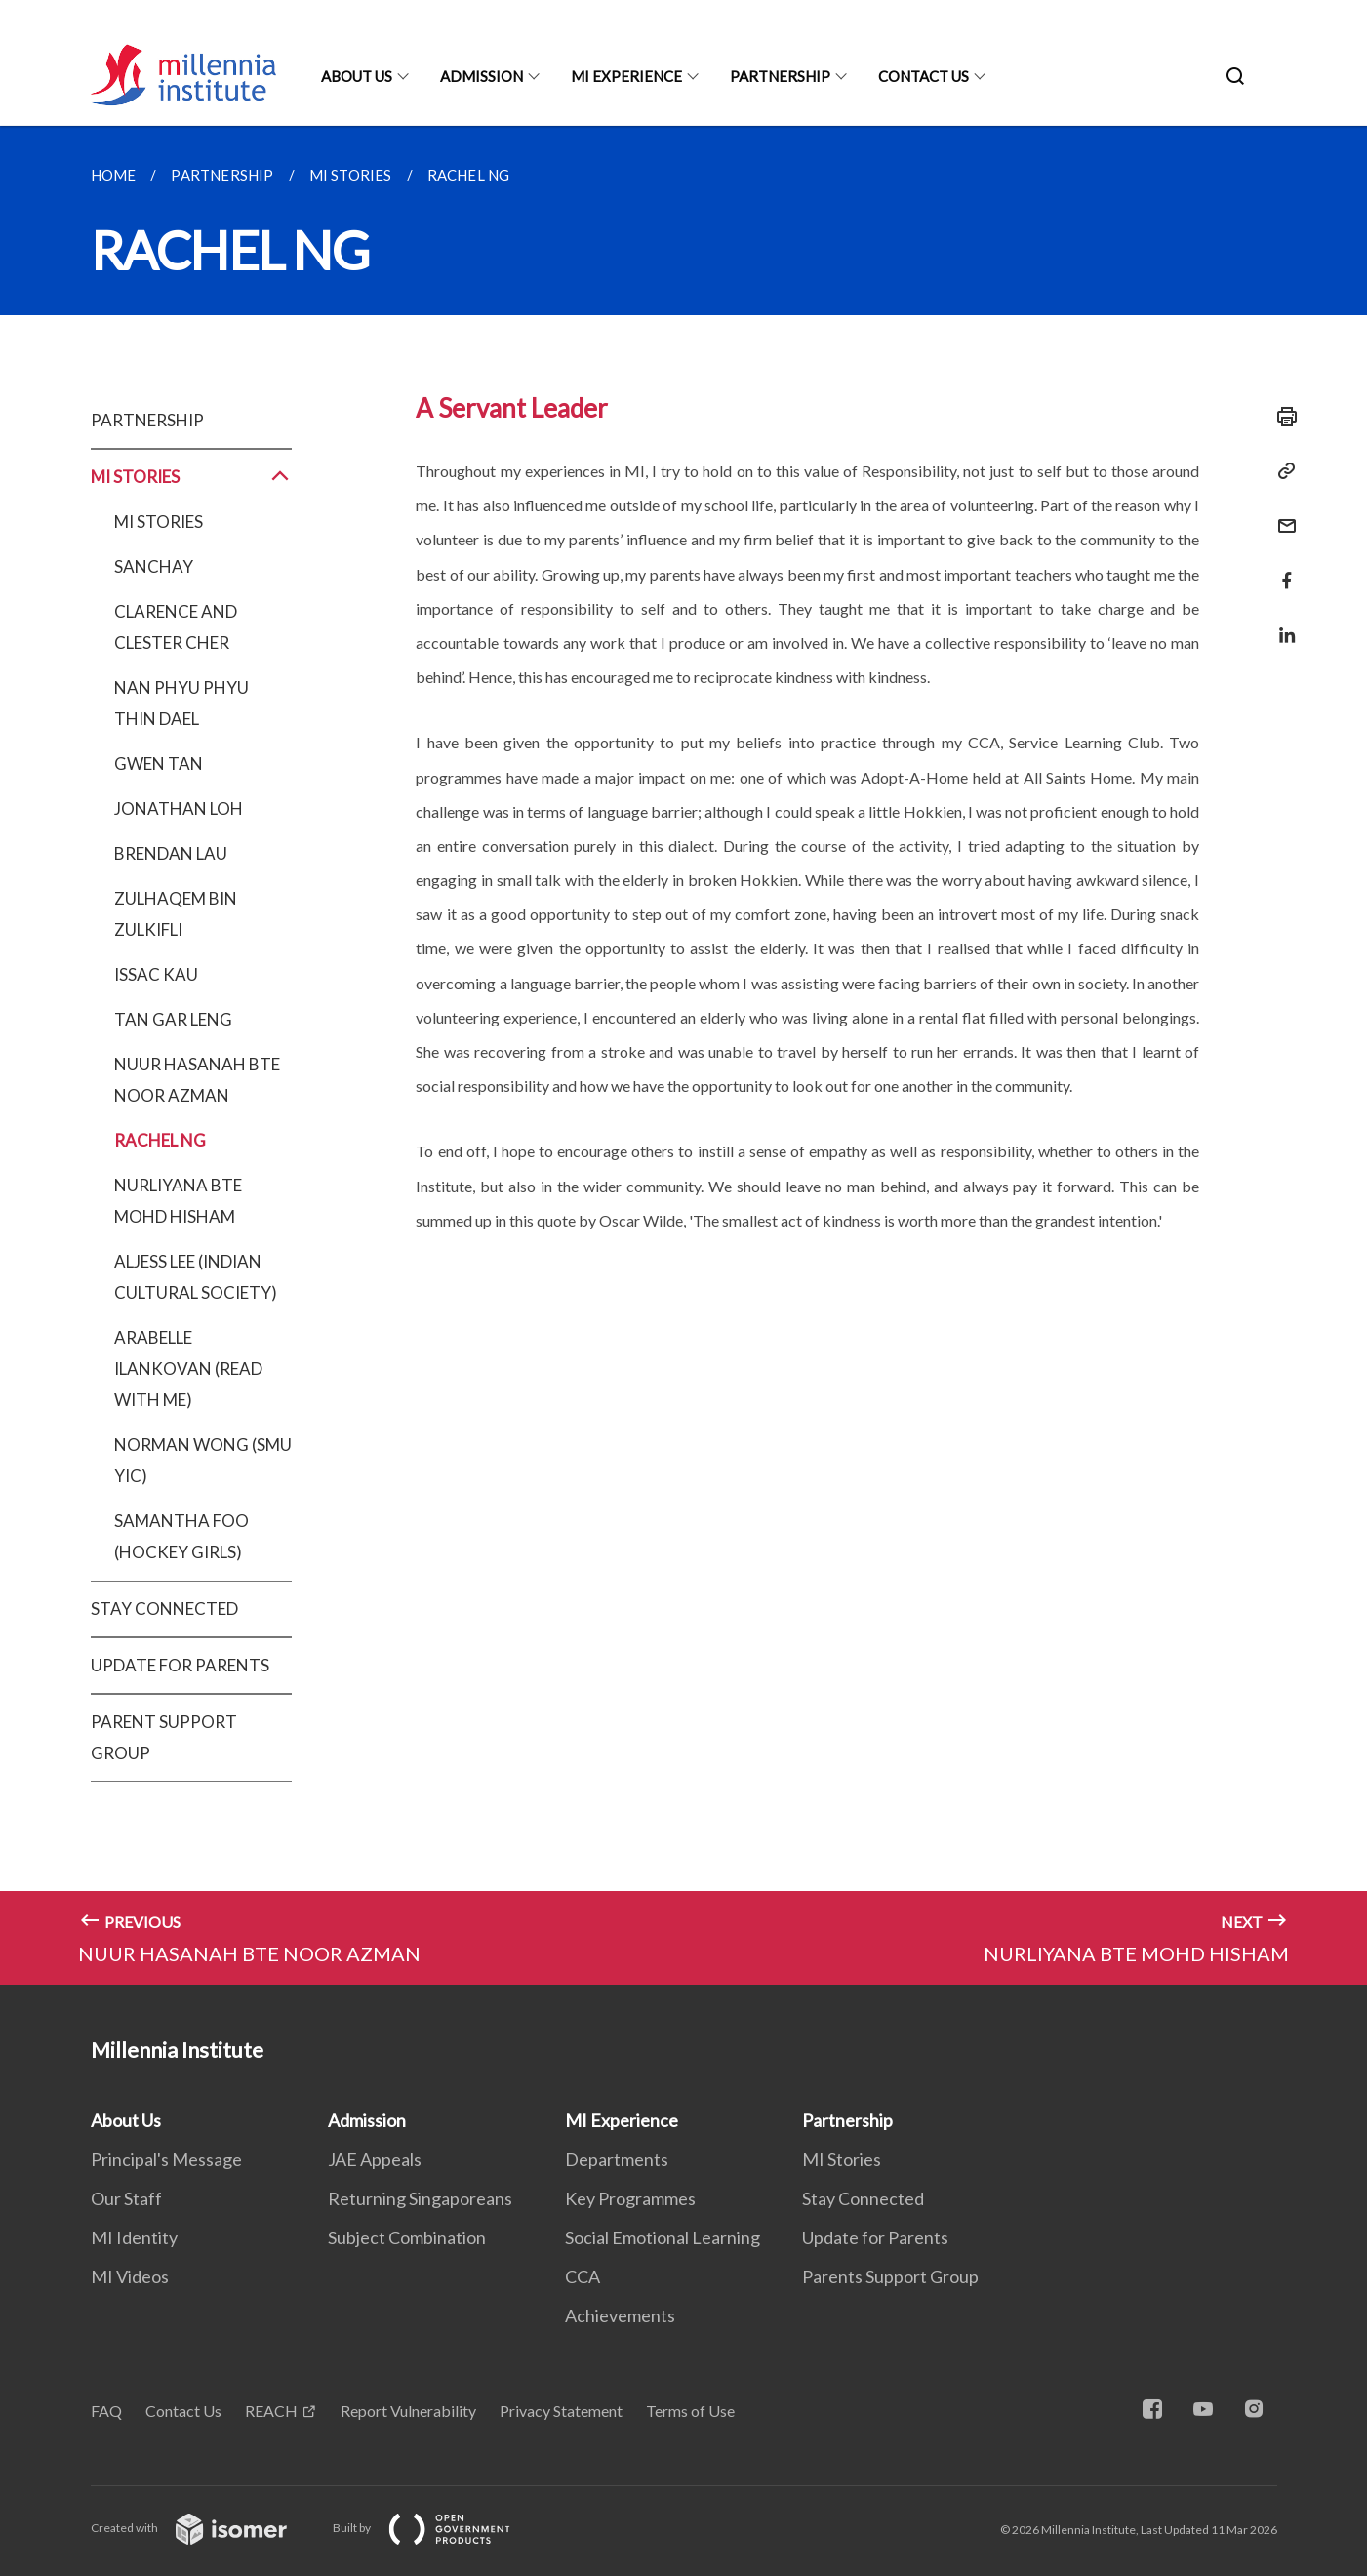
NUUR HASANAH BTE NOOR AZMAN (197, 1080)
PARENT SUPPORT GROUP (164, 1737)
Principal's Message (166, 2159)
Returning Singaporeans (420, 2198)
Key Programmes (630, 2198)
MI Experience (626, 76)
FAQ (106, 2410)
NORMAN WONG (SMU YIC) (203, 1460)
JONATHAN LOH (178, 808)
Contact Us (923, 76)
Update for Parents (875, 2237)
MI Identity (134, 2237)
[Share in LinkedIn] (1281, 623)
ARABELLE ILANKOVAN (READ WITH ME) (188, 1368)
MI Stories (841, 2159)
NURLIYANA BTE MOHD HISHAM (178, 1201)
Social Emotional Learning (662, 2237)
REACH (271, 2410)
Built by (437, 2527)
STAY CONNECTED (164, 1608)
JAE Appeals (375, 2159)
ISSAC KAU (156, 974)
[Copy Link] (1281, 471)
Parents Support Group (890, 2276)
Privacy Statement (561, 2410)
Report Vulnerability (408, 2410)
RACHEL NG (160, 1140)
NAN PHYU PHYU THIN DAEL (181, 703)
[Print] (1281, 416)
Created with (204, 2527)
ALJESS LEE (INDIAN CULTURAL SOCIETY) (195, 1277)
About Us (356, 76)
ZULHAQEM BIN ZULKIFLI (175, 914)
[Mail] (1281, 513)
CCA (582, 2276)
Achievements (620, 2315)
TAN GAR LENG (173, 1019)
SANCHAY (153, 566)
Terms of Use (690, 2410)
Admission (481, 76)
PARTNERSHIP (147, 420)
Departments (616, 2159)
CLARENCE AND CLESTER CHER (175, 627)
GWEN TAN (158, 763)
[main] (683, 1055)
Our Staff (126, 2198)
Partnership (780, 76)
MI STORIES (192, 477)
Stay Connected (863, 2198)
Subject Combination (407, 2237)
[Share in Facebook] (1281, 568)
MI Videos (130, 2276)
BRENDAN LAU (170, 853)
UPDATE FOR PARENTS (180, 1665)
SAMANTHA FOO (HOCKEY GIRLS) (181, 1536)
